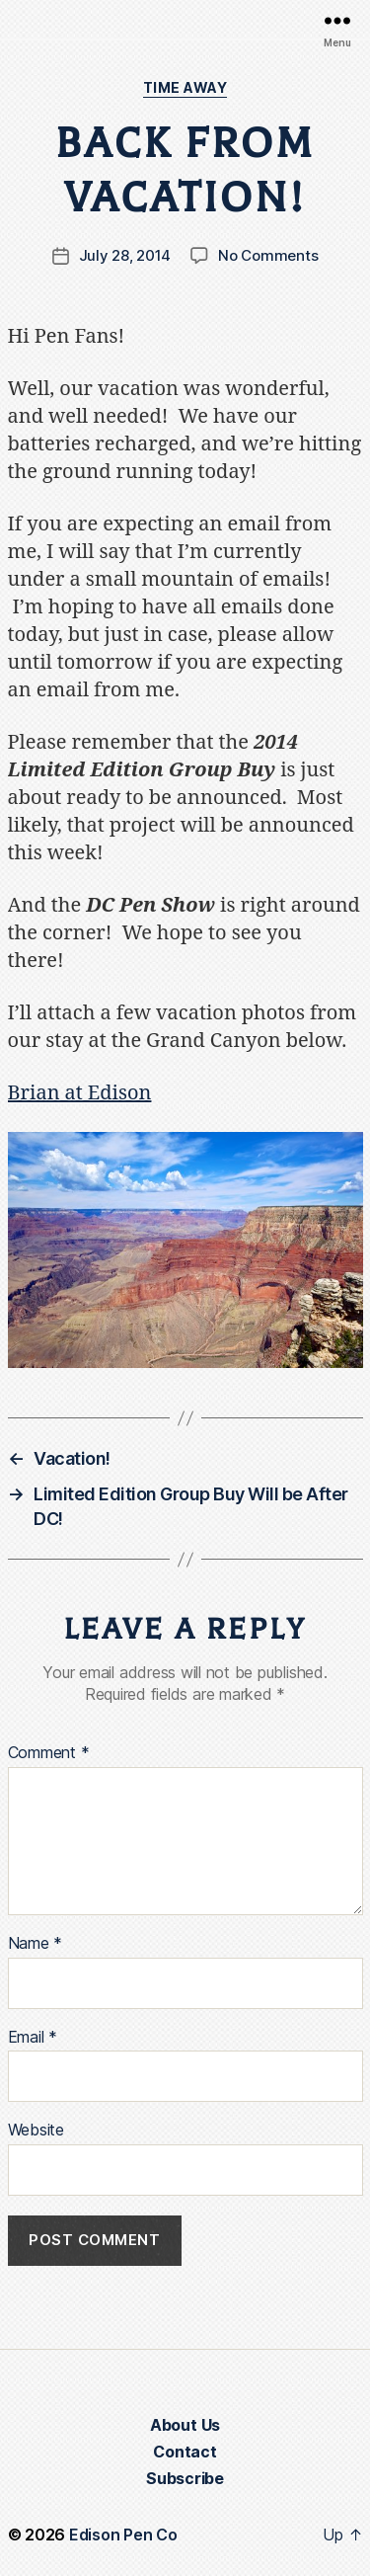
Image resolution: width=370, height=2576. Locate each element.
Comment (49, 1753)
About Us (185, 2425)
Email (32, 2038)
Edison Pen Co (123, 2534)
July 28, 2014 (125, 255)
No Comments (268, 255)
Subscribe (185, 2478)
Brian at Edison (80, 1093)
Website (36, 2130)
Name (35, 1944)
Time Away (185, 87)
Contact (184, 2451)
